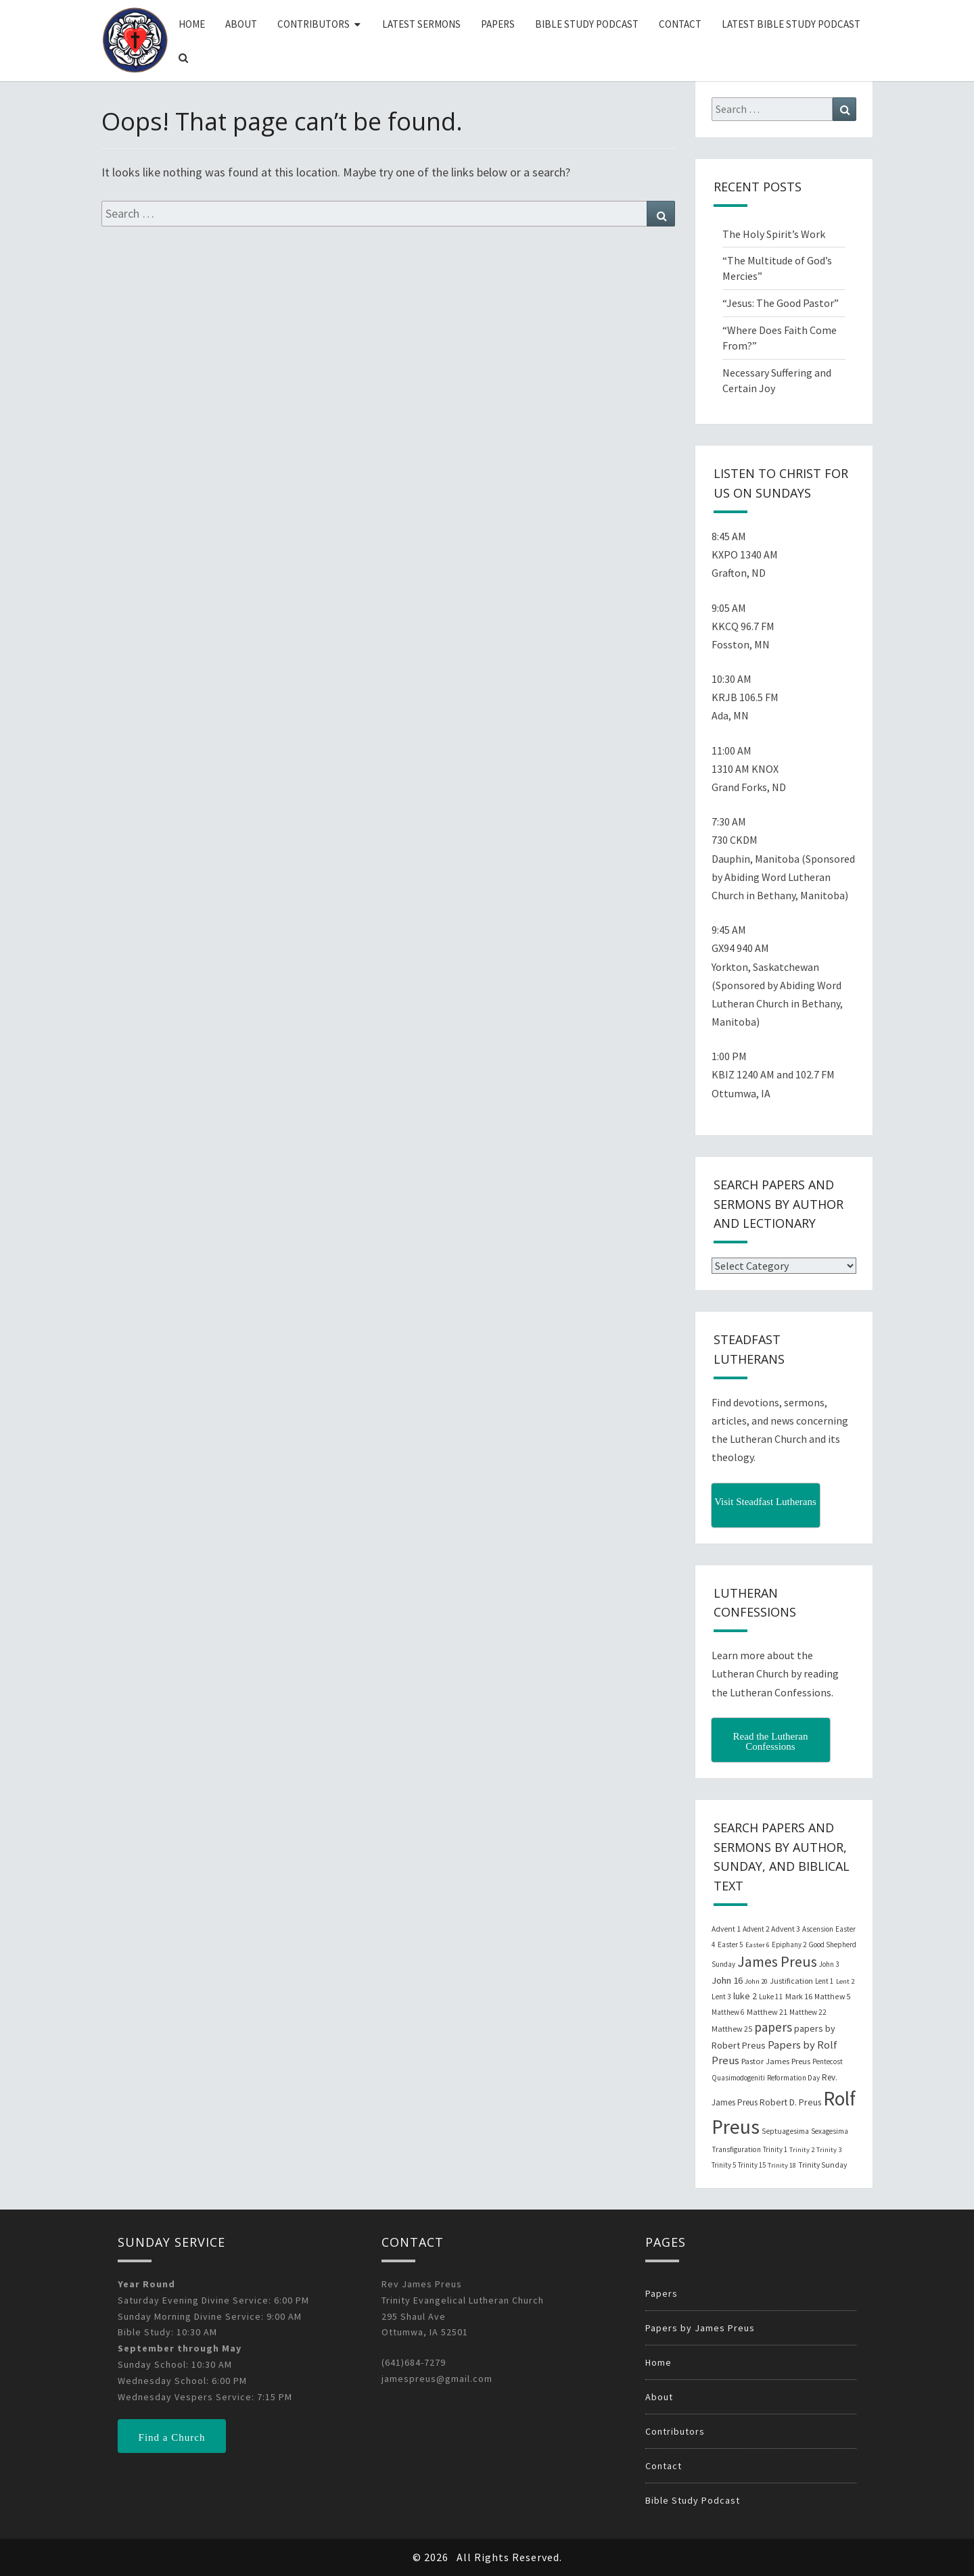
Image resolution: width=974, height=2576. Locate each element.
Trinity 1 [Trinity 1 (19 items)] (775, 2149)
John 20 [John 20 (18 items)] (756, 1981)
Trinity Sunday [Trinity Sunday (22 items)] (822, 2165)
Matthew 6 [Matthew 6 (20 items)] (728, 2012)
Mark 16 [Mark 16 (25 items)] (798, 1996)
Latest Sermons (421, 24)
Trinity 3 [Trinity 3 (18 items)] (828, 2149)
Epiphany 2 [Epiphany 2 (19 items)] (789, 1944)
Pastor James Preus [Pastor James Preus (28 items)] (775, 2060)
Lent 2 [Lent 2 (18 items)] (845, 1981)
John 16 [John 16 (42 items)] (727, 1980)
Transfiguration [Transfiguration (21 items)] (736, 2149)
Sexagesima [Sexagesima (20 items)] (829, 2131)
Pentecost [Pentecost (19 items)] (827, 2061)
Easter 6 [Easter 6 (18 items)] (757, 1944)
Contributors (313, 24)
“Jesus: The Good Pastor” (780, 303)
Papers (498, 24)
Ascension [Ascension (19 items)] (817, 1929)
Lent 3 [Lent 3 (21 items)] (721, 1996)
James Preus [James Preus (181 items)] (777, 1962)
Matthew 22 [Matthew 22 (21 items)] (808, 2012)
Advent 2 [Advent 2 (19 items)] (756, 1929)
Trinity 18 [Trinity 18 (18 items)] (782, 2165)
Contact (680, 24)
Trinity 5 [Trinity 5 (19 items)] (724, 2165)
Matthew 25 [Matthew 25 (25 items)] (732, 2029)
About (241, 24)
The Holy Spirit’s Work (773, 234)
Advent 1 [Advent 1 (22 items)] (726, 1929)
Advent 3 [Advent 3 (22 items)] (785, 1929)
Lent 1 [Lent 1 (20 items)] (824, 1981)
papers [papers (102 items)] (773, 2027)
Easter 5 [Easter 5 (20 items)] (730, 1944)
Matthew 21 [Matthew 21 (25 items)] (767, 2012)
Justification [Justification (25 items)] (791, 1981)
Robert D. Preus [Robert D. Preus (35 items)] (790, 2102)
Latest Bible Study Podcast (791, 24)
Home (192, 24)
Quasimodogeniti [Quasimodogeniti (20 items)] (738, 2077)
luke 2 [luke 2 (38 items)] (745, 1996)
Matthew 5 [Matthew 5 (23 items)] (832, 1996)
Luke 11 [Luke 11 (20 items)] (771, 1996)
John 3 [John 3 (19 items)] (829, 1964)
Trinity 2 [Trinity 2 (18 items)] (801, 2149)
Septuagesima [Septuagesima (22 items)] (785, 2131)
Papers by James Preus (700, 2328)
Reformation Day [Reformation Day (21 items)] (793, 2077)
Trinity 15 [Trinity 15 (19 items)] (752, 2165)
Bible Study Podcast (587, 24)
